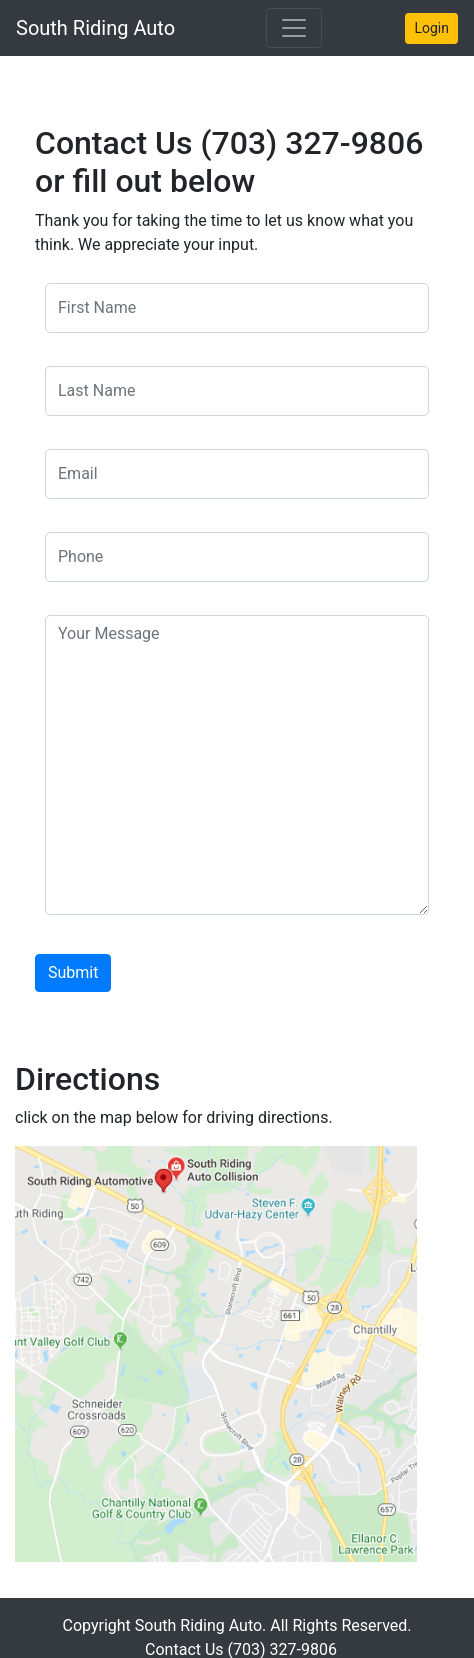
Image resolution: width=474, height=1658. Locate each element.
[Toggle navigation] (294, 28)
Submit (73, 972)
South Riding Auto (95, 28)
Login (431, 28)
